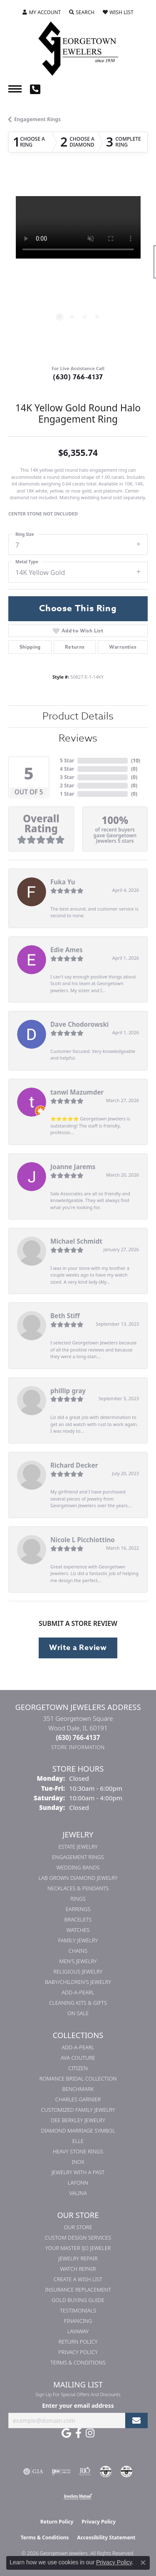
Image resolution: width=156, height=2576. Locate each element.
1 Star (67, 793)
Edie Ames (66, 950)
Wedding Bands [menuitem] (78, 1867)
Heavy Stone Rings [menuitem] (78, 2151)
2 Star (67, 785)
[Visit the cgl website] (126, 2471)
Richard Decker (74, 1465)
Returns (75, 646)
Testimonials (78, 2310)
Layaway (78, 2331)
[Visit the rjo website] (85, 2471)
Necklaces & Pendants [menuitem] (78, 1888)
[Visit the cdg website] (105, 2471)
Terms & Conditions (77, 2362)
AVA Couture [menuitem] (78, 2057)
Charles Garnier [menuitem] (78, 2099)
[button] (41, 12)
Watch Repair (78, 2268)
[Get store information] (78, 1747)
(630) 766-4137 (78, 377)
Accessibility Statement (106, 2537)
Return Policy (78, 2341)
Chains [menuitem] (78, 1950)
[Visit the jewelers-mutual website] (78, 2496)
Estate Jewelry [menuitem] (77, 1846)
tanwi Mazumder (77, 1092)
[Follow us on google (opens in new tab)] (66, 2433)
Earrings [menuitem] (78, 1909)
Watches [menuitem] (78, 1930)
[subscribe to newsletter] (136, 2420)
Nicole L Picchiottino (82, 1540)
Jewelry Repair (77, 2258)
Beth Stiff (65, 1316)
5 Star (67, 760)
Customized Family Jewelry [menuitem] (78, 2109)
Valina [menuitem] (78, 2193)
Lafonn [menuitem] (78, 2182)
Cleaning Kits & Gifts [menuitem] (78, 2002)
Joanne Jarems (72, 1166)
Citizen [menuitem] (77, 2068)
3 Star (67, 777)
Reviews (78, 738)
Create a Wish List (78, 2279)
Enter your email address (78, 2405)
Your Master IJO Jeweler (78, 2248)
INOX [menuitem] (78, 2161)
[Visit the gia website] (33, 2471)
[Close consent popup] (143, 2562)
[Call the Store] (78, 1737)
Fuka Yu (62, 882)
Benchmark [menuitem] (78, 2089)
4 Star (67, 768)
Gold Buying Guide (78, 2300)
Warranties (123, 646)
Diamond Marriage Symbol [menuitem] (78, 2130)
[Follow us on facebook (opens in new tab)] (78, 2433)
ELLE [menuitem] (78, 2141)
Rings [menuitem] (78, 1898)
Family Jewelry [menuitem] (78, 1940)
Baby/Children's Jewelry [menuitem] (78, 1982)
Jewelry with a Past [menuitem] (78, 2172)
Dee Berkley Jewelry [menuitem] (78, 2120)
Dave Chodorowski (79, 1024)
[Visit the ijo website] (61, 2471)
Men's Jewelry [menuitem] (78, 1961)
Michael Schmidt (76, 1241)
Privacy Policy (78, 2352)
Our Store (78, 2227)
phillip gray (68, 1390)
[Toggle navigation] (15, 89)
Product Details (78, 716)
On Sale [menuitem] (78, 2013)
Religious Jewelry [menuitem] (78, 1971)
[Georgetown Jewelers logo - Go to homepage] (78, 48)
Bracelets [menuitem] (78, 1919)
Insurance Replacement (78, 2289)
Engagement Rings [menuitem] (78, 1857)
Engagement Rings (37, 119)
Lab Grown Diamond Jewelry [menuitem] (77, 1878)
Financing (78, 2321)
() (135, 760)
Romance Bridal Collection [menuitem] (77, 2078)
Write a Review (78, 1647)
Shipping (30, 646)
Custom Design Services (78, 2237)
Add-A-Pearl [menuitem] (78, 1992)
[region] (78, 266)
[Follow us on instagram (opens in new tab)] (90, 2433)
